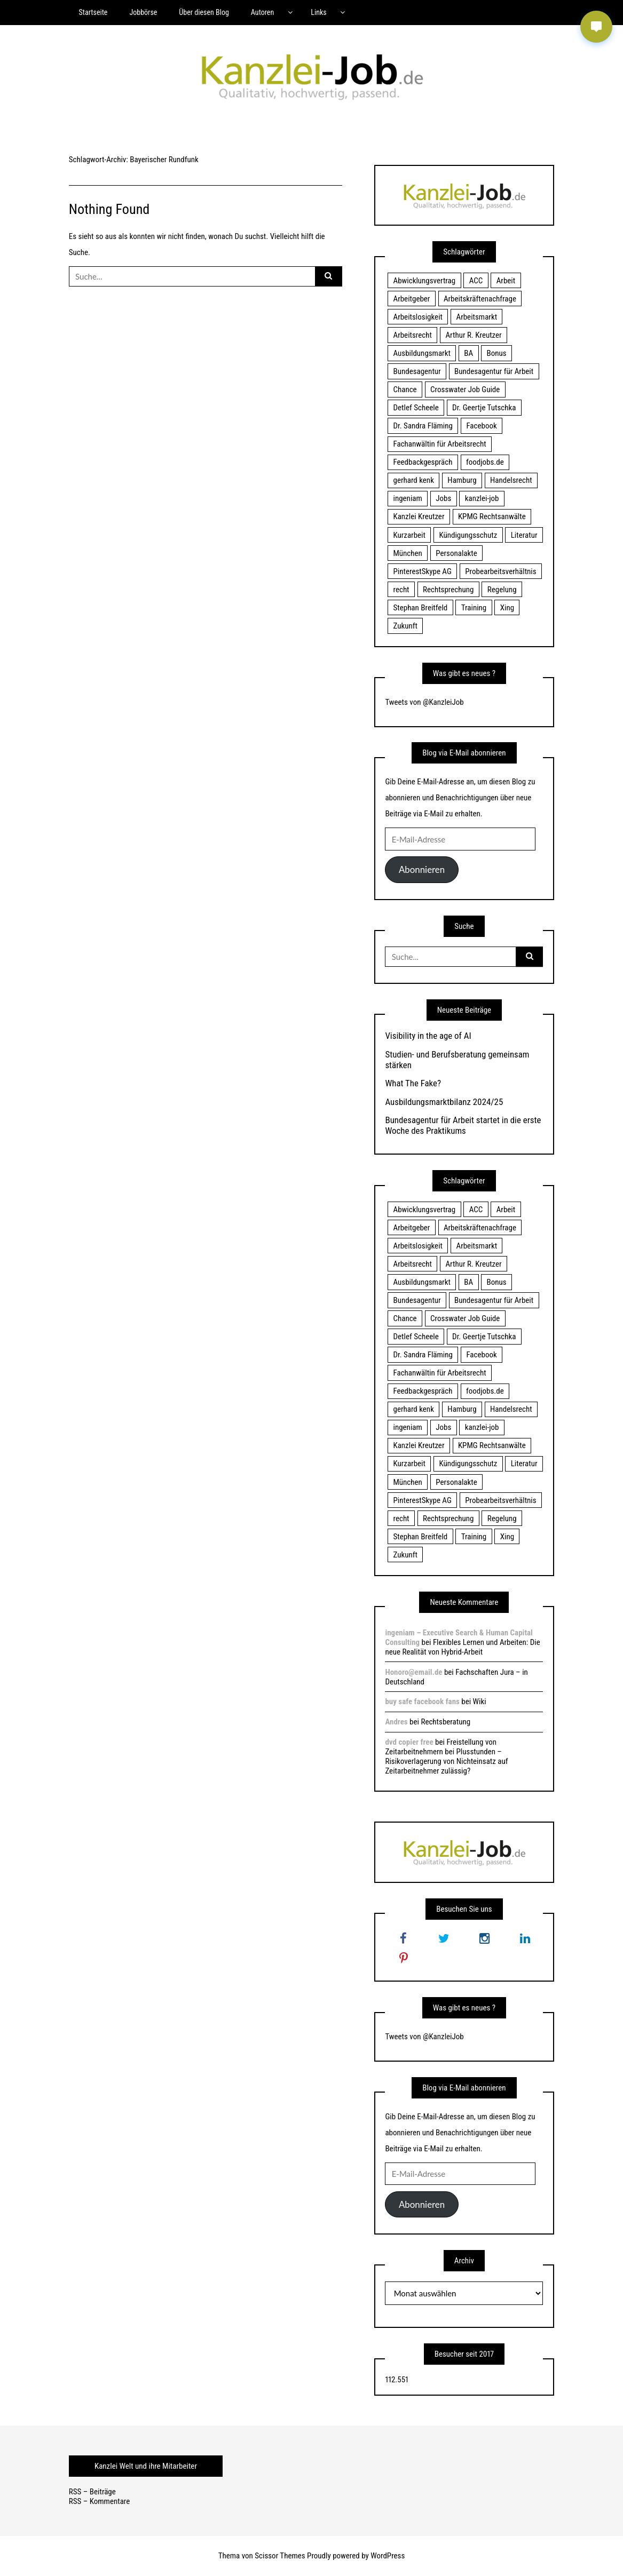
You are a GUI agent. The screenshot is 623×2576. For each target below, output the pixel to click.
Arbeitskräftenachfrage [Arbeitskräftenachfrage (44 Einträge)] (480, 299)
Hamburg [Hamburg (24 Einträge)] (461, 480)
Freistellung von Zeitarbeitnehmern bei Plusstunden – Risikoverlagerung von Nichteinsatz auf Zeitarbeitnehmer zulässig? (446, 1756)
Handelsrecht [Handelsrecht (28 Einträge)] (511, 480)
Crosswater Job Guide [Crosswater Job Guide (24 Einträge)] (465, 389)
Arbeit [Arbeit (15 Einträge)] (506, 280)
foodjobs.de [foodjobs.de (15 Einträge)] (485, 462)
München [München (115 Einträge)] (407, 553)
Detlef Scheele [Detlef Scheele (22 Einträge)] (415, 407)
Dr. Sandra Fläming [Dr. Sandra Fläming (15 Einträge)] (422, 426)
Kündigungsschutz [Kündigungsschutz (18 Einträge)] (468, 535)
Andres (396, 1722)
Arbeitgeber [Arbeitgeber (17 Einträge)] (411, 299)
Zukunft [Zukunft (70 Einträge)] (405, 626)
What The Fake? (413, 1083)
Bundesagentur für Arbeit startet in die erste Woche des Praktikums (463, 1125)
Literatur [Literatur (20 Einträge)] (524, 535)
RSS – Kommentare (99, 2501)
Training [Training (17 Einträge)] (474, 608)
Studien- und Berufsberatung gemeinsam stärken (457, 1059)
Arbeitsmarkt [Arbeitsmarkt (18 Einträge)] (476, 317)
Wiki (479, 1701)
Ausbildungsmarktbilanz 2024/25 (444, 1101)
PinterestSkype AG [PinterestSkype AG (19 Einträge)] (422, 571)
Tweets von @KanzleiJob (424, 702)
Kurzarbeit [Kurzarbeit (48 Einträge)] (409, 535)
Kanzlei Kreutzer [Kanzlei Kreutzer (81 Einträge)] (418, 516)
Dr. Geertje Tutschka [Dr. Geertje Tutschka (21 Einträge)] (484, 407)
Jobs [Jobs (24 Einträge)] (443, 498)
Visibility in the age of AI (428, 1035)
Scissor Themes (280, 2556)
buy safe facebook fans (422, 1701)
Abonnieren (422, 869)
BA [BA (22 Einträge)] (468, 353)
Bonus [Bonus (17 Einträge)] (497, 353)
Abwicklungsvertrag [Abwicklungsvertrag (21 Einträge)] (424, 280)
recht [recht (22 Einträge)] (401, 589)
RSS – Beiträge (92, 2492)
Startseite (93, 12)
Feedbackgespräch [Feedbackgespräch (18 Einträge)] (422, 462)
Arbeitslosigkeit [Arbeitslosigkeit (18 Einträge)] (418, 317)
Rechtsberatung (445, 1722)
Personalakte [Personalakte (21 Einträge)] (456, 553)
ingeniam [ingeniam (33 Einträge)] (407, 498)
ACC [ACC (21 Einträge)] (476, 280)
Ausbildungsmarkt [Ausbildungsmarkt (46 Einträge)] (421, 353)
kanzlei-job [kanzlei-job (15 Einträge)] (482, 498)
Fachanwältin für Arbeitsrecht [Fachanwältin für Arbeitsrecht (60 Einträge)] (439, 444)
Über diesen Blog (204, 12)
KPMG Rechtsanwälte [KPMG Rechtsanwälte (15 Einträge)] (492, 516)
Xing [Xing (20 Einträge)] (507, 608)
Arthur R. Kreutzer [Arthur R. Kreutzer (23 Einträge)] (473, 335)
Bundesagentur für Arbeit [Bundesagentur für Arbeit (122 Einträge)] (493, 371)
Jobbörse (143, 12)
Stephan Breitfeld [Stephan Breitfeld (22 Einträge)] (420, 608)
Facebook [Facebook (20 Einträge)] (481, 426)
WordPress (387, 2556)
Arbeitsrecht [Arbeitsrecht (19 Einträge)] (412, 335)
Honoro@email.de (413, 1672)
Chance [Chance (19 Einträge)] (404, 389)
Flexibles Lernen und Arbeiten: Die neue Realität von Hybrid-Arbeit (462, 1647)
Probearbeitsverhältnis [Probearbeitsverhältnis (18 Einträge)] (500, 571)
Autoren (262, 12)
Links (318, 12)
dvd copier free (409, 1742)
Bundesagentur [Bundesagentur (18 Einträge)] (416, 371)
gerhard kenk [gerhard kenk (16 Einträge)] (413, 480)
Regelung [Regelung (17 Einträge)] (502, 589)
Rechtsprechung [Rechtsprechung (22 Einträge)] (448, 589)
